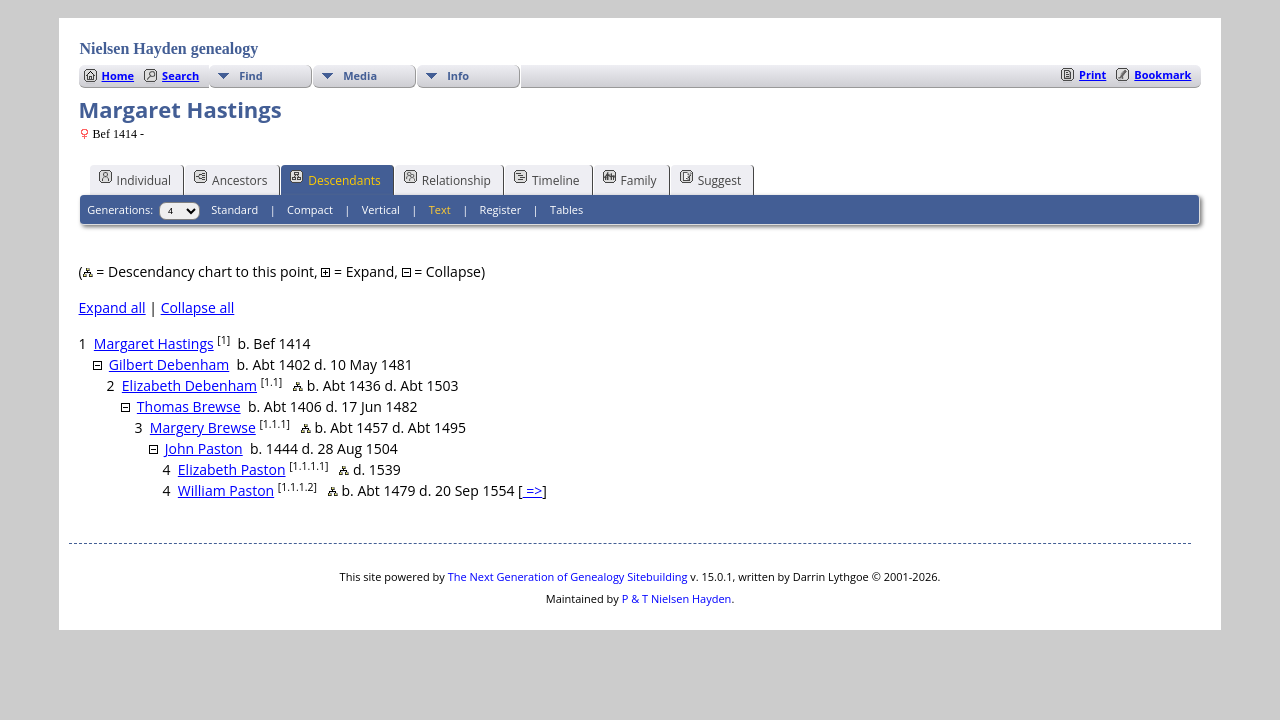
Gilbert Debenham (169, 364)
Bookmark (1162, 74)
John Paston (204, 448)
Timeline (547, 179)
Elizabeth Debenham (189, 385)
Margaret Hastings (154, 343)
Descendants (335, 179)
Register (501, 209)
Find (251, 75)
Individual (135, 179)
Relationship (447, 179)
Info (458, 75)
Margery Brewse (203, 427)
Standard (234, 209)
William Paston (226, 490)
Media (360, 75)
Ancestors (230, 179)
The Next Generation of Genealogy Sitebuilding (568, 576)
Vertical (381, 209)
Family (630, 179)
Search (180, 75)
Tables (566, 209)
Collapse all (198, 307)
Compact (310, 209)
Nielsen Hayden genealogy (169, 48)
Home (118, 75)
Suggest (711, 179)
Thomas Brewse (189, 406)
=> (533, 490)
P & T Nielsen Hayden (677, 598)
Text (440, 209)
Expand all (112, 307)
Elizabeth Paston (232, 469)
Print (1092, 74)
